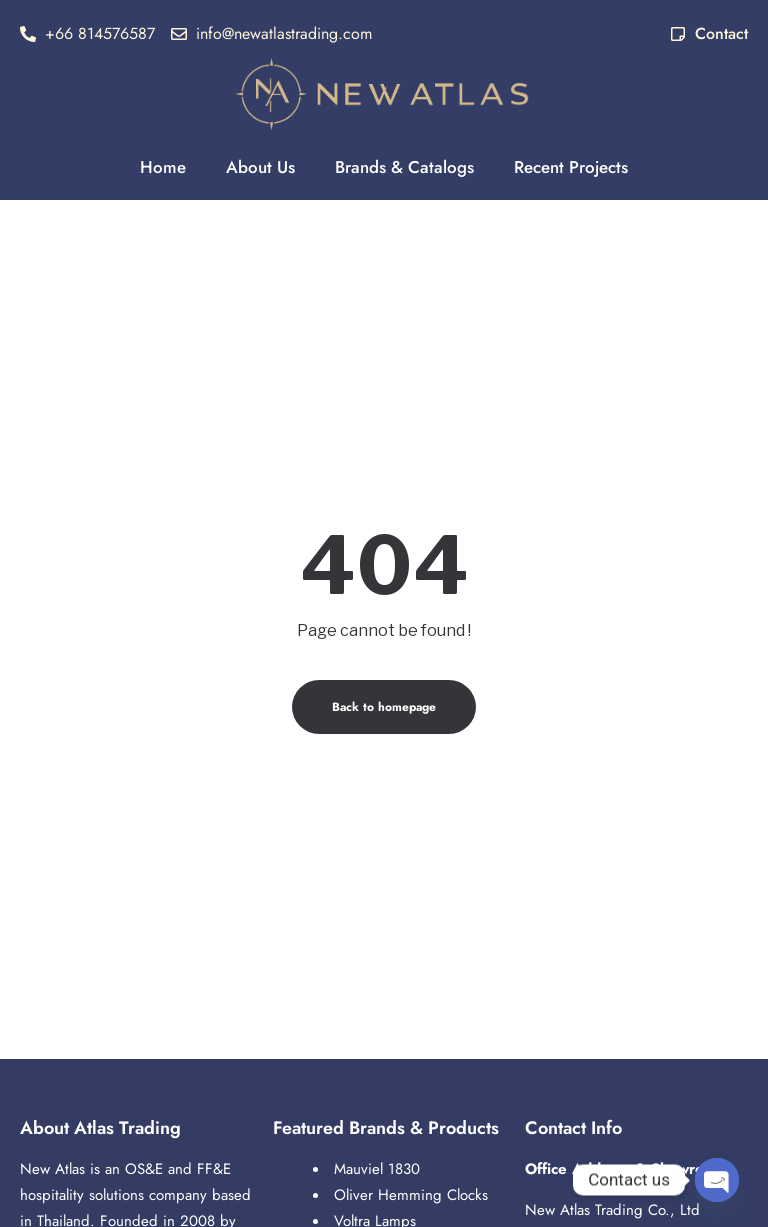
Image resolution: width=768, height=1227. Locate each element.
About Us (260, 167)
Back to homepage (384, 707)
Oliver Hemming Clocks (411, 1195)
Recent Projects (571, 167)
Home (163, 167)
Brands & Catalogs (404, 167)
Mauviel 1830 (377, 1169)
